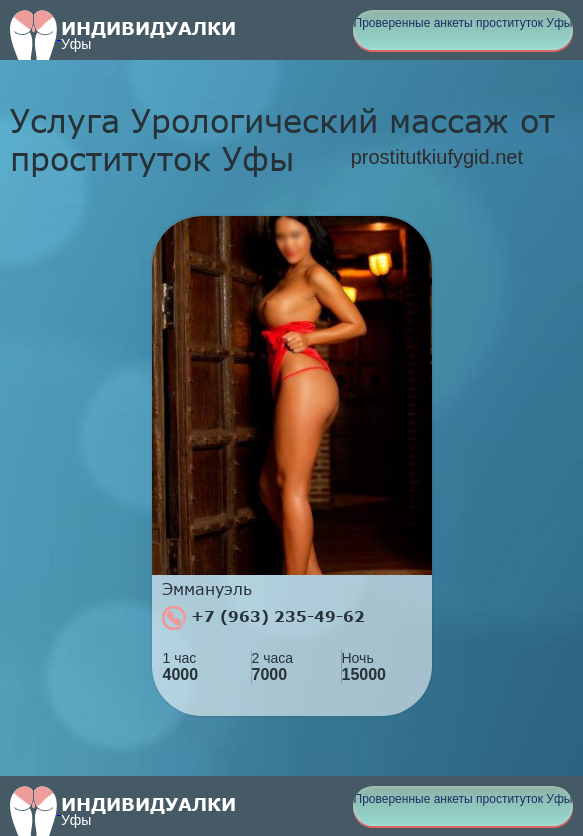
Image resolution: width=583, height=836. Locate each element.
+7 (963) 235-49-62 (263, 618)
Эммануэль (207, 589)
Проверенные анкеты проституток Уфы (463, 23)
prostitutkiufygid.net (437, 157)
